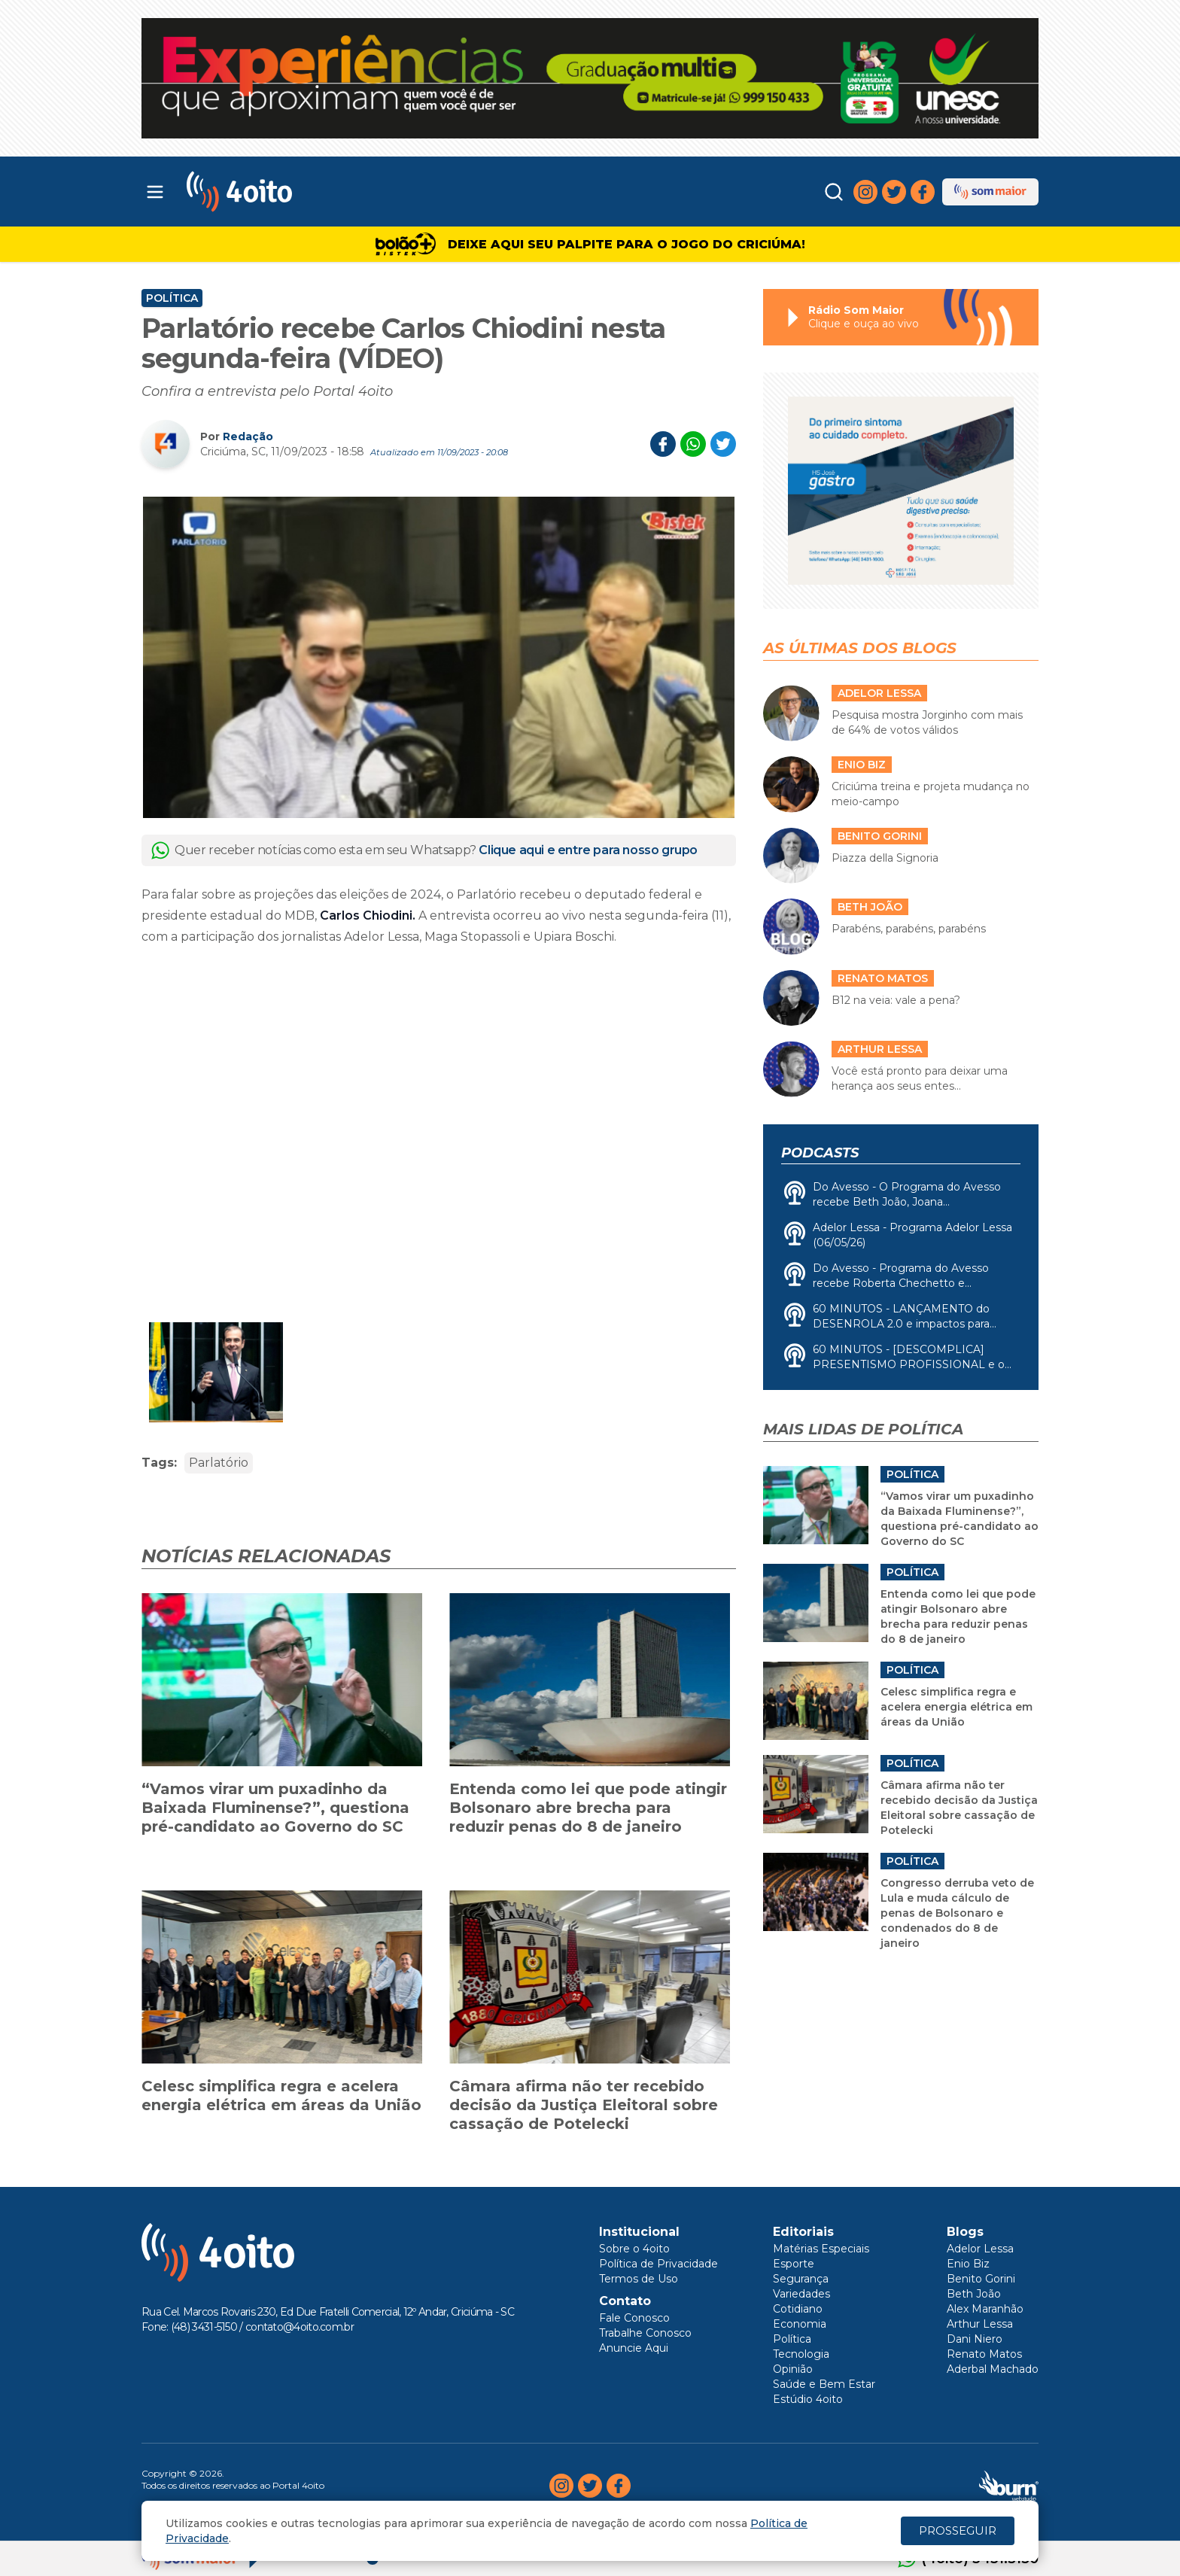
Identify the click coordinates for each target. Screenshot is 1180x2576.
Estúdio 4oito (808, 2399)
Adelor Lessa (980, 2248)
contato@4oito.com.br (299, 2327)
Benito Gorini (981, 2279)
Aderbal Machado (993, 2369)
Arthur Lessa (980, 2324)
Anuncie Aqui (633, 2348)
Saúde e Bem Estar (824, 2384)
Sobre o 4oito (634, 2248)
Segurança (801, 2279)
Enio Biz (968, 2263)
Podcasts (820, 1153)
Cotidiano (798, 2309)
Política (172, 298)
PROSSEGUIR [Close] (957, 2530)
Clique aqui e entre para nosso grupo (588, 850)
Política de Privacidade (658, 2263)
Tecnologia (801, 2354)
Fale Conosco (634, 2318)
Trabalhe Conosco (645, 2333)
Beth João (974, 2294)
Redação (248, 436)
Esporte (793, 2263)
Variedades (801, 2294)
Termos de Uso (638, 2279)
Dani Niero (974, 2339)
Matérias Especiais (821, 2248)
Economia (799, 2324)
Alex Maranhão (985, 2309)
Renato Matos (984, 2354)
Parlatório (218, 1462)
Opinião (793, 2369)
